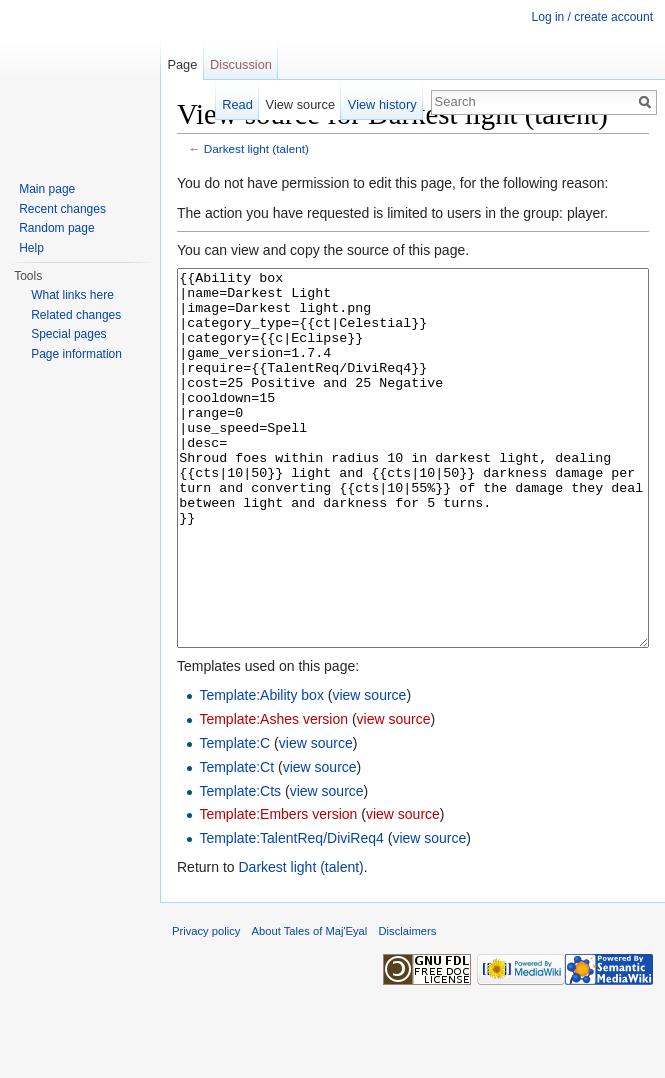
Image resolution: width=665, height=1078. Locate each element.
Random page (56, 228)
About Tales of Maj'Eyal (310, 1006)
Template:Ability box (261, 770)
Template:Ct (236, 842)
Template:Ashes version (273, 794)
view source (369, 770)
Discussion (241, 64)
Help (31, 248)
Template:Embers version (278, 889)
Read (237, 104)
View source (300, 104)
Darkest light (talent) (256, 148)
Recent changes (62, 209)
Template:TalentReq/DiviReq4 (291, 913)
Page (182, 64)
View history (382, 104)
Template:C (234, 818)
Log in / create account (592, 17)
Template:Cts (240, 866)
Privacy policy (206, 1006)
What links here (72, 295)
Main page (47, 189)
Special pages (68, 334)
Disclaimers (408, 1006)
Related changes (76, 315)
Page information (76, 354)
